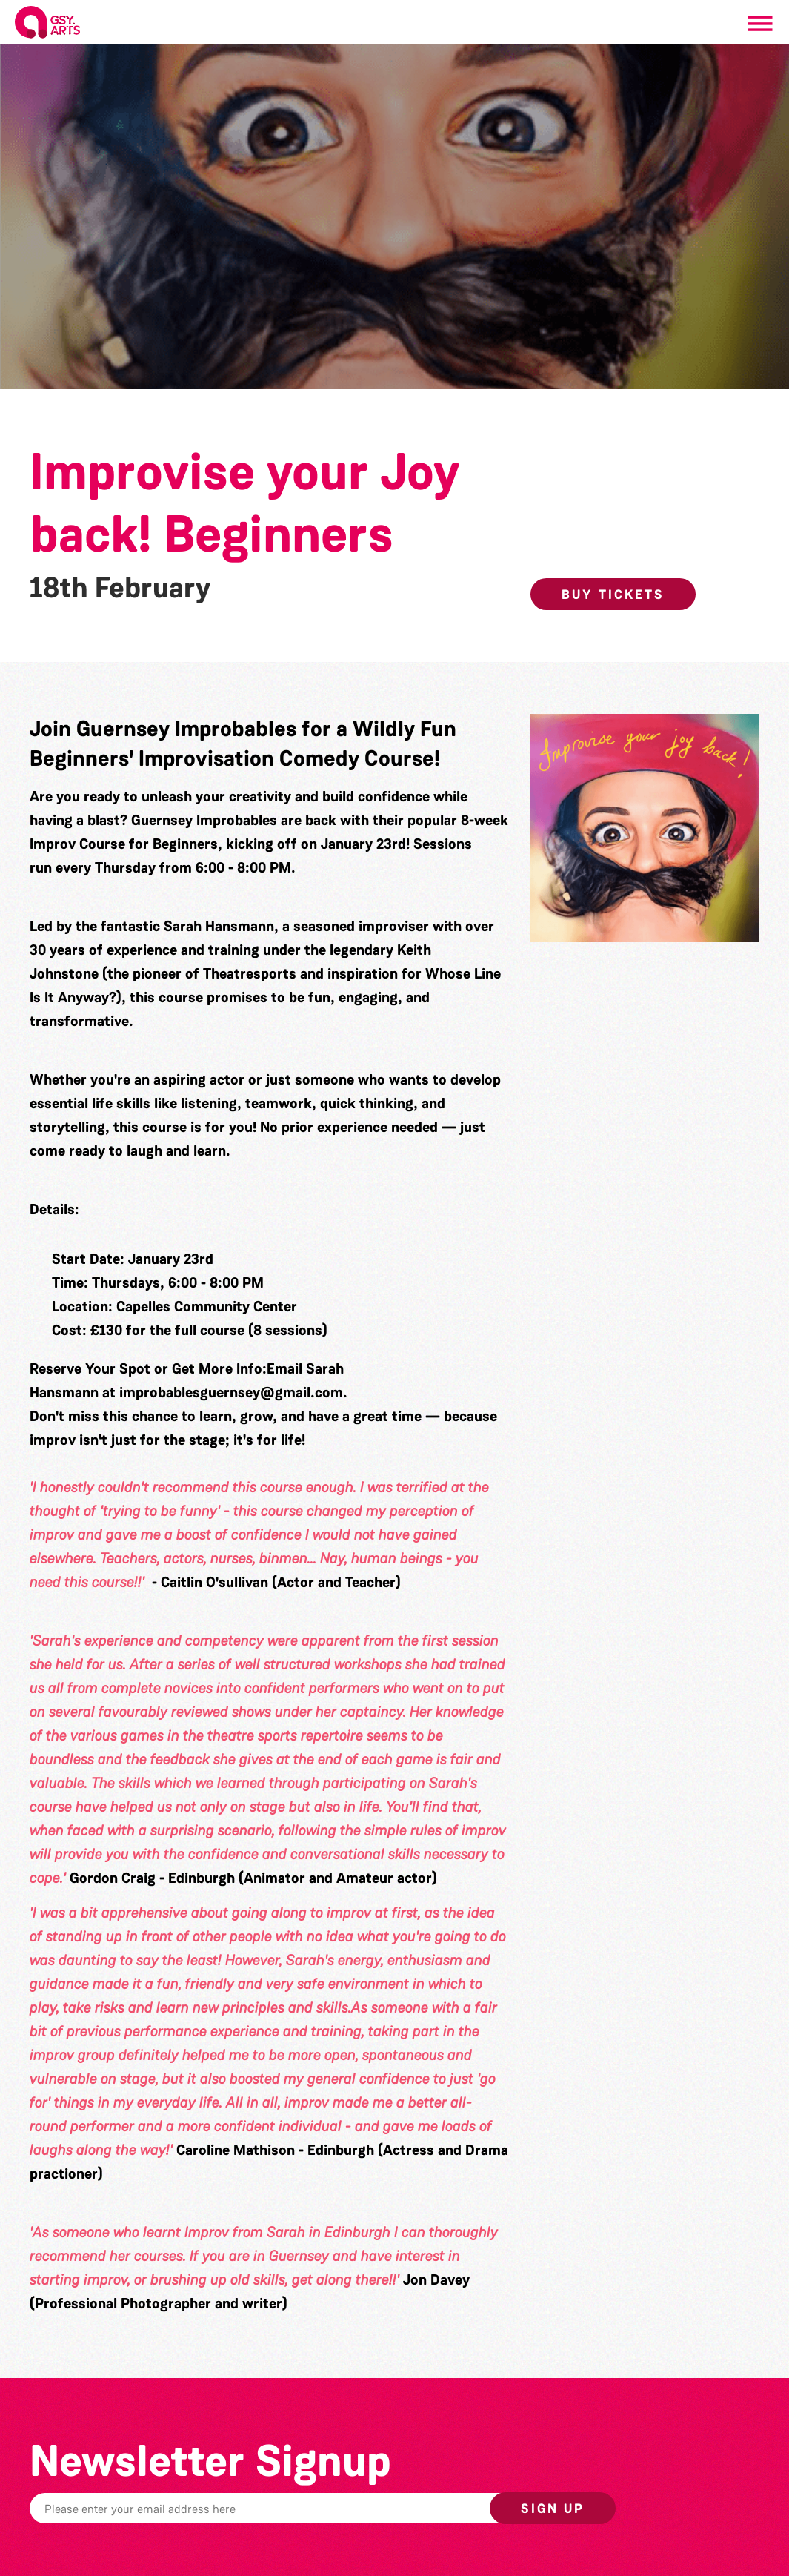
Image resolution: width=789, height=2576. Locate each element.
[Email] (303, 2508)
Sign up (553, 2508)
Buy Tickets (613, 594)
